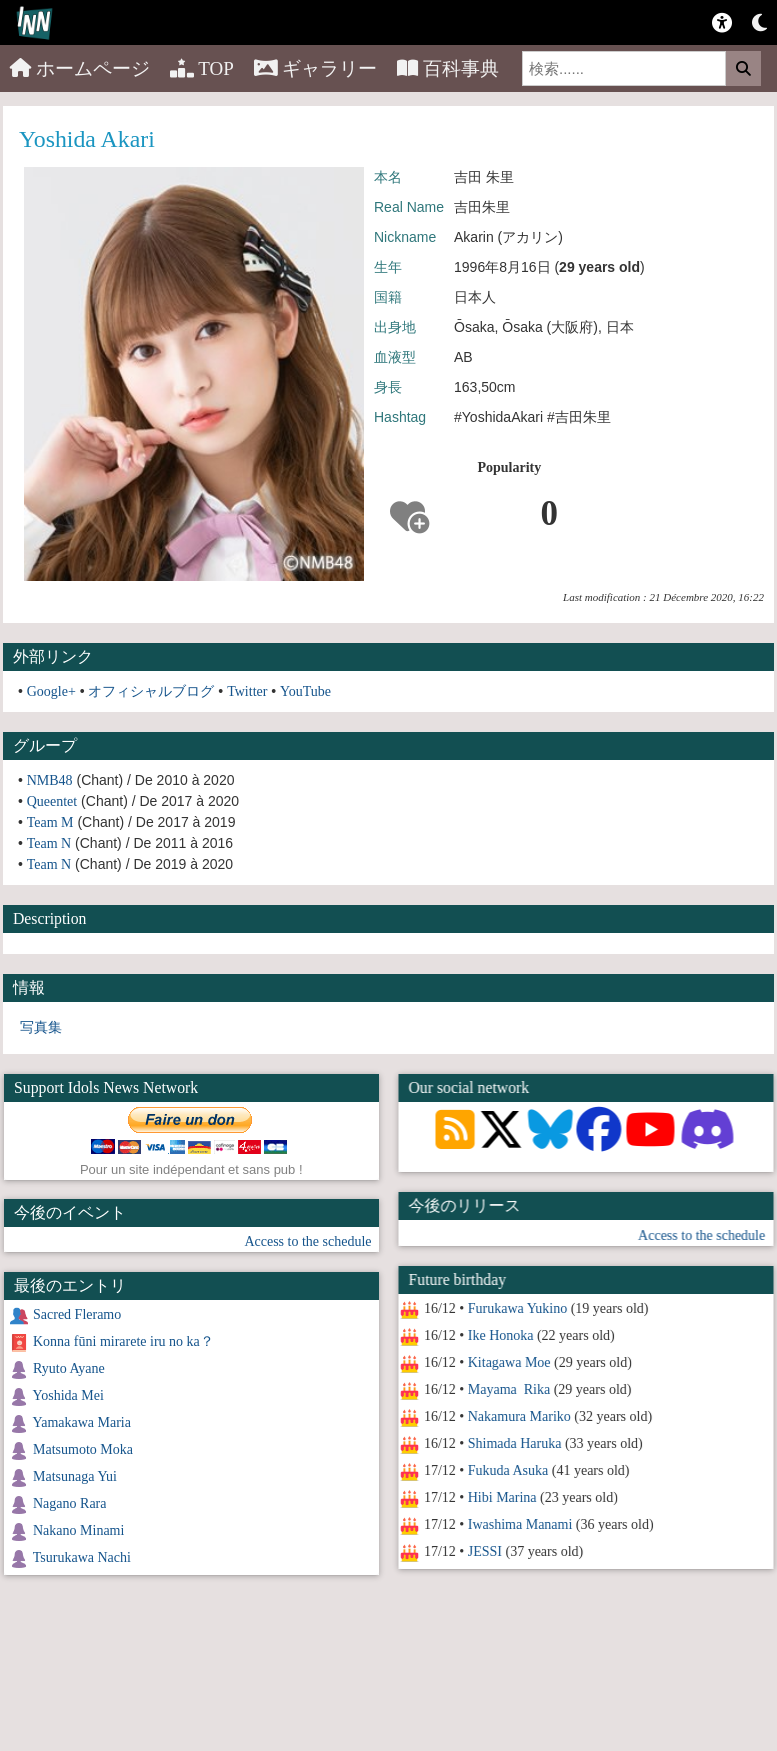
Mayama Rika (508, 1389)
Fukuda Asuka (507, 1470)
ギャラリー (316, 68)
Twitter (247, 691)
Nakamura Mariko (518, 1416)
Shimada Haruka (514, 1443)
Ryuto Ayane (69, 1368)
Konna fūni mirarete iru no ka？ (123, 1341)
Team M (50, 822)
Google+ (51, 691)
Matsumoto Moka (83, 1449)
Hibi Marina (501, 1497)
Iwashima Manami (519, 1524)
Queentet (52, 801)
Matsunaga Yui (75, 1476)
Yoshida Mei (67, 1395)
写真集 (41, 1027)
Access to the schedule (701, 1235)
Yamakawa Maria (81, 1422)
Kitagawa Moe (508, 1362)
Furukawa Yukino (516, 1308)
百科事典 (448, 68)
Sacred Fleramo (77, 1314)
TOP (202, 68)
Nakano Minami (78, 1530)
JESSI (484, 1551)
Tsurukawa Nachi (82, 1557)
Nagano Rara (69, 1503)
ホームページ (80, 68)
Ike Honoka (500, 1335)
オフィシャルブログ (151, 691)
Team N (49, 843)
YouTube (305, 691)
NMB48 (50, 780)
